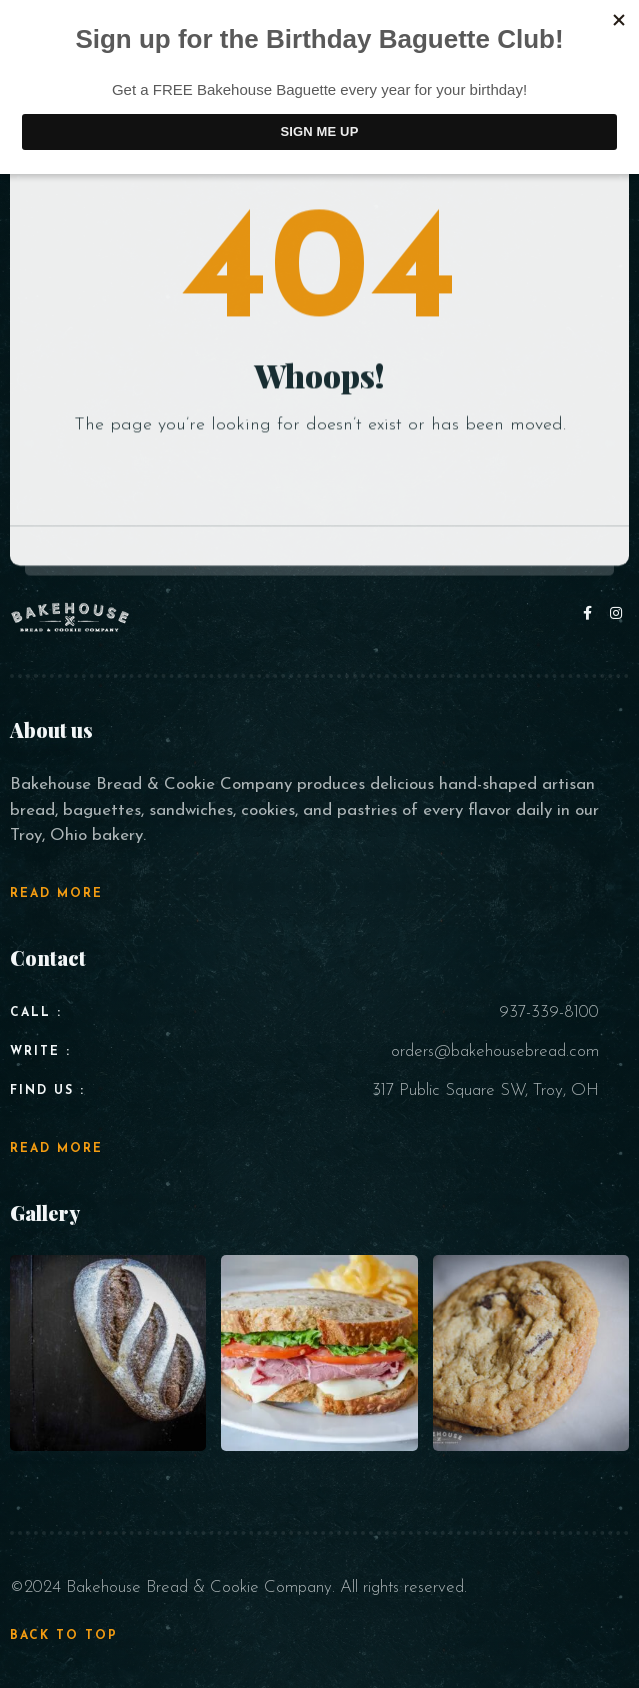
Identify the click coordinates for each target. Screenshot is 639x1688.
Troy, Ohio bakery (76, 835)
